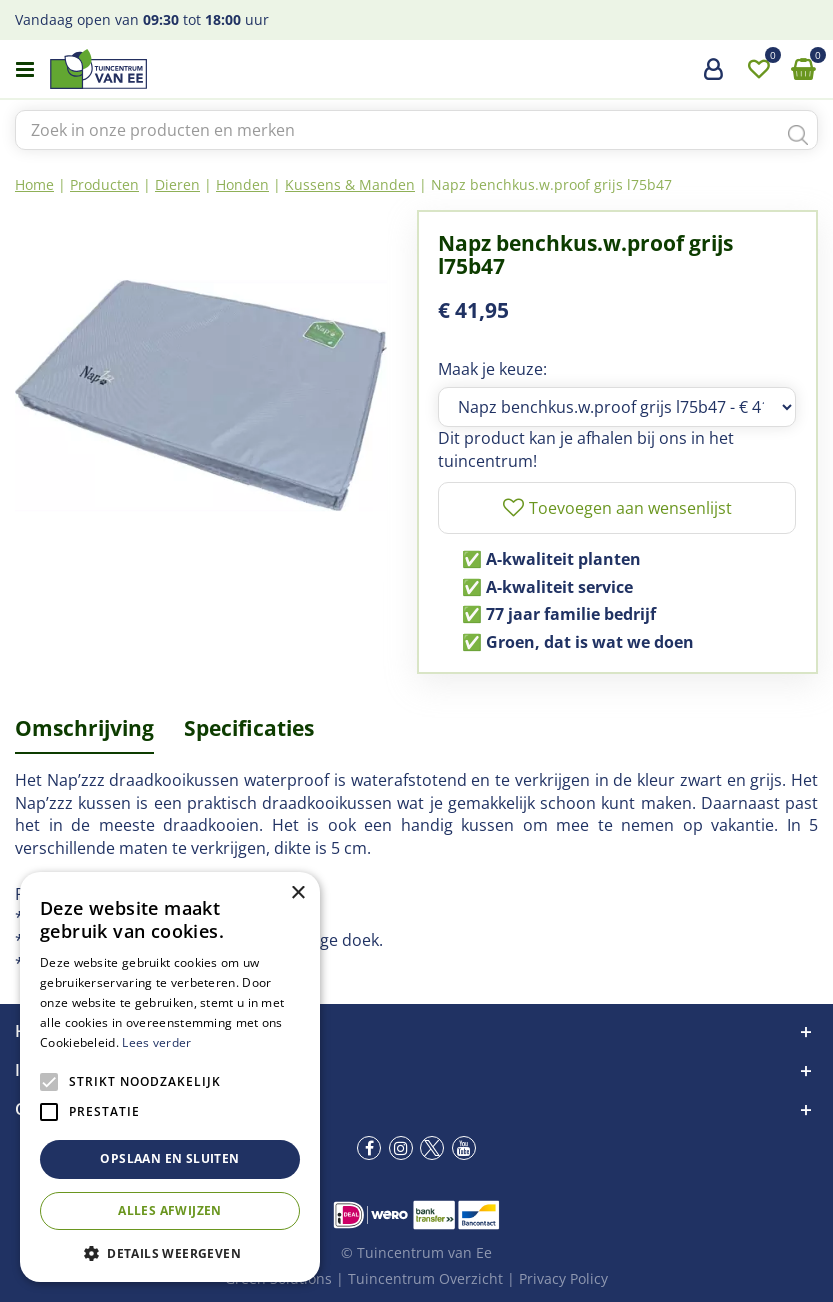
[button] (170, 1252)
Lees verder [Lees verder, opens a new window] (156, 1042)
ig (401, 1148)
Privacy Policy (563, 1278)
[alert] (170, 1077)
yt (464, 1148)
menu (25, 70)
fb (369, 1148)
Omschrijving (84, 728)
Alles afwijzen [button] (170, 1210)
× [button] (297, 893)
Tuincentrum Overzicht (425, 1278)
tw (432, 1148)
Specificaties (249, 728)
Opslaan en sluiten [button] (169, 1158)
